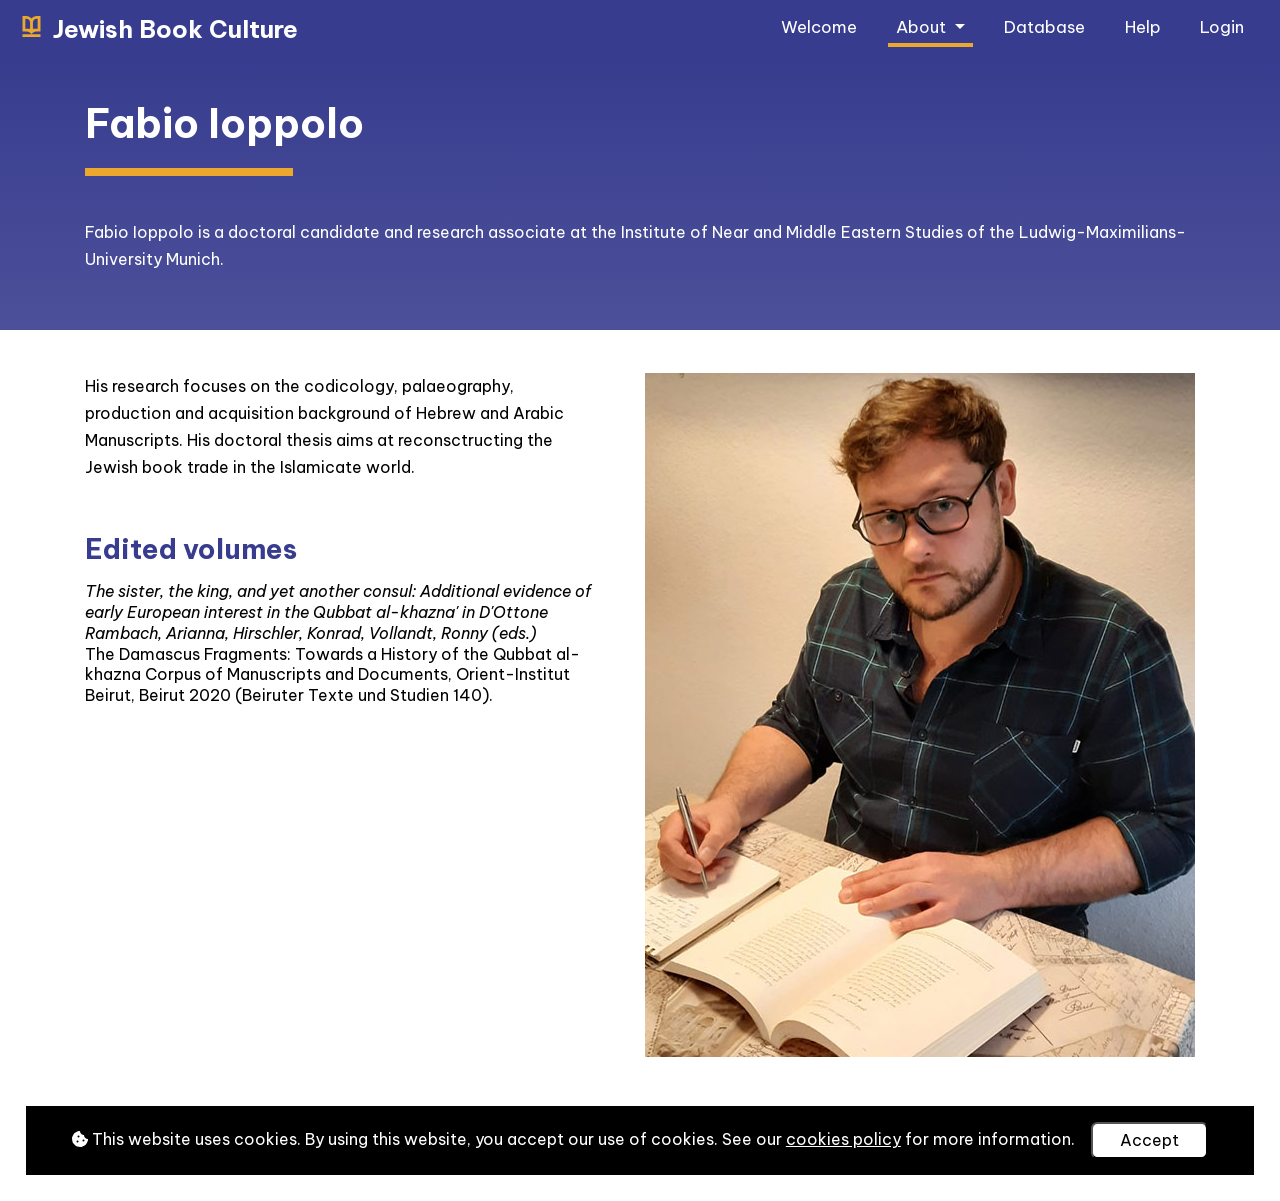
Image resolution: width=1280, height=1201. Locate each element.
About (923, 26)
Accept (1149, 1140)
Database (1044, 26)
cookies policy (843, 1139)
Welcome (819, 26)
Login (1222, 26)
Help (1143, 26)
